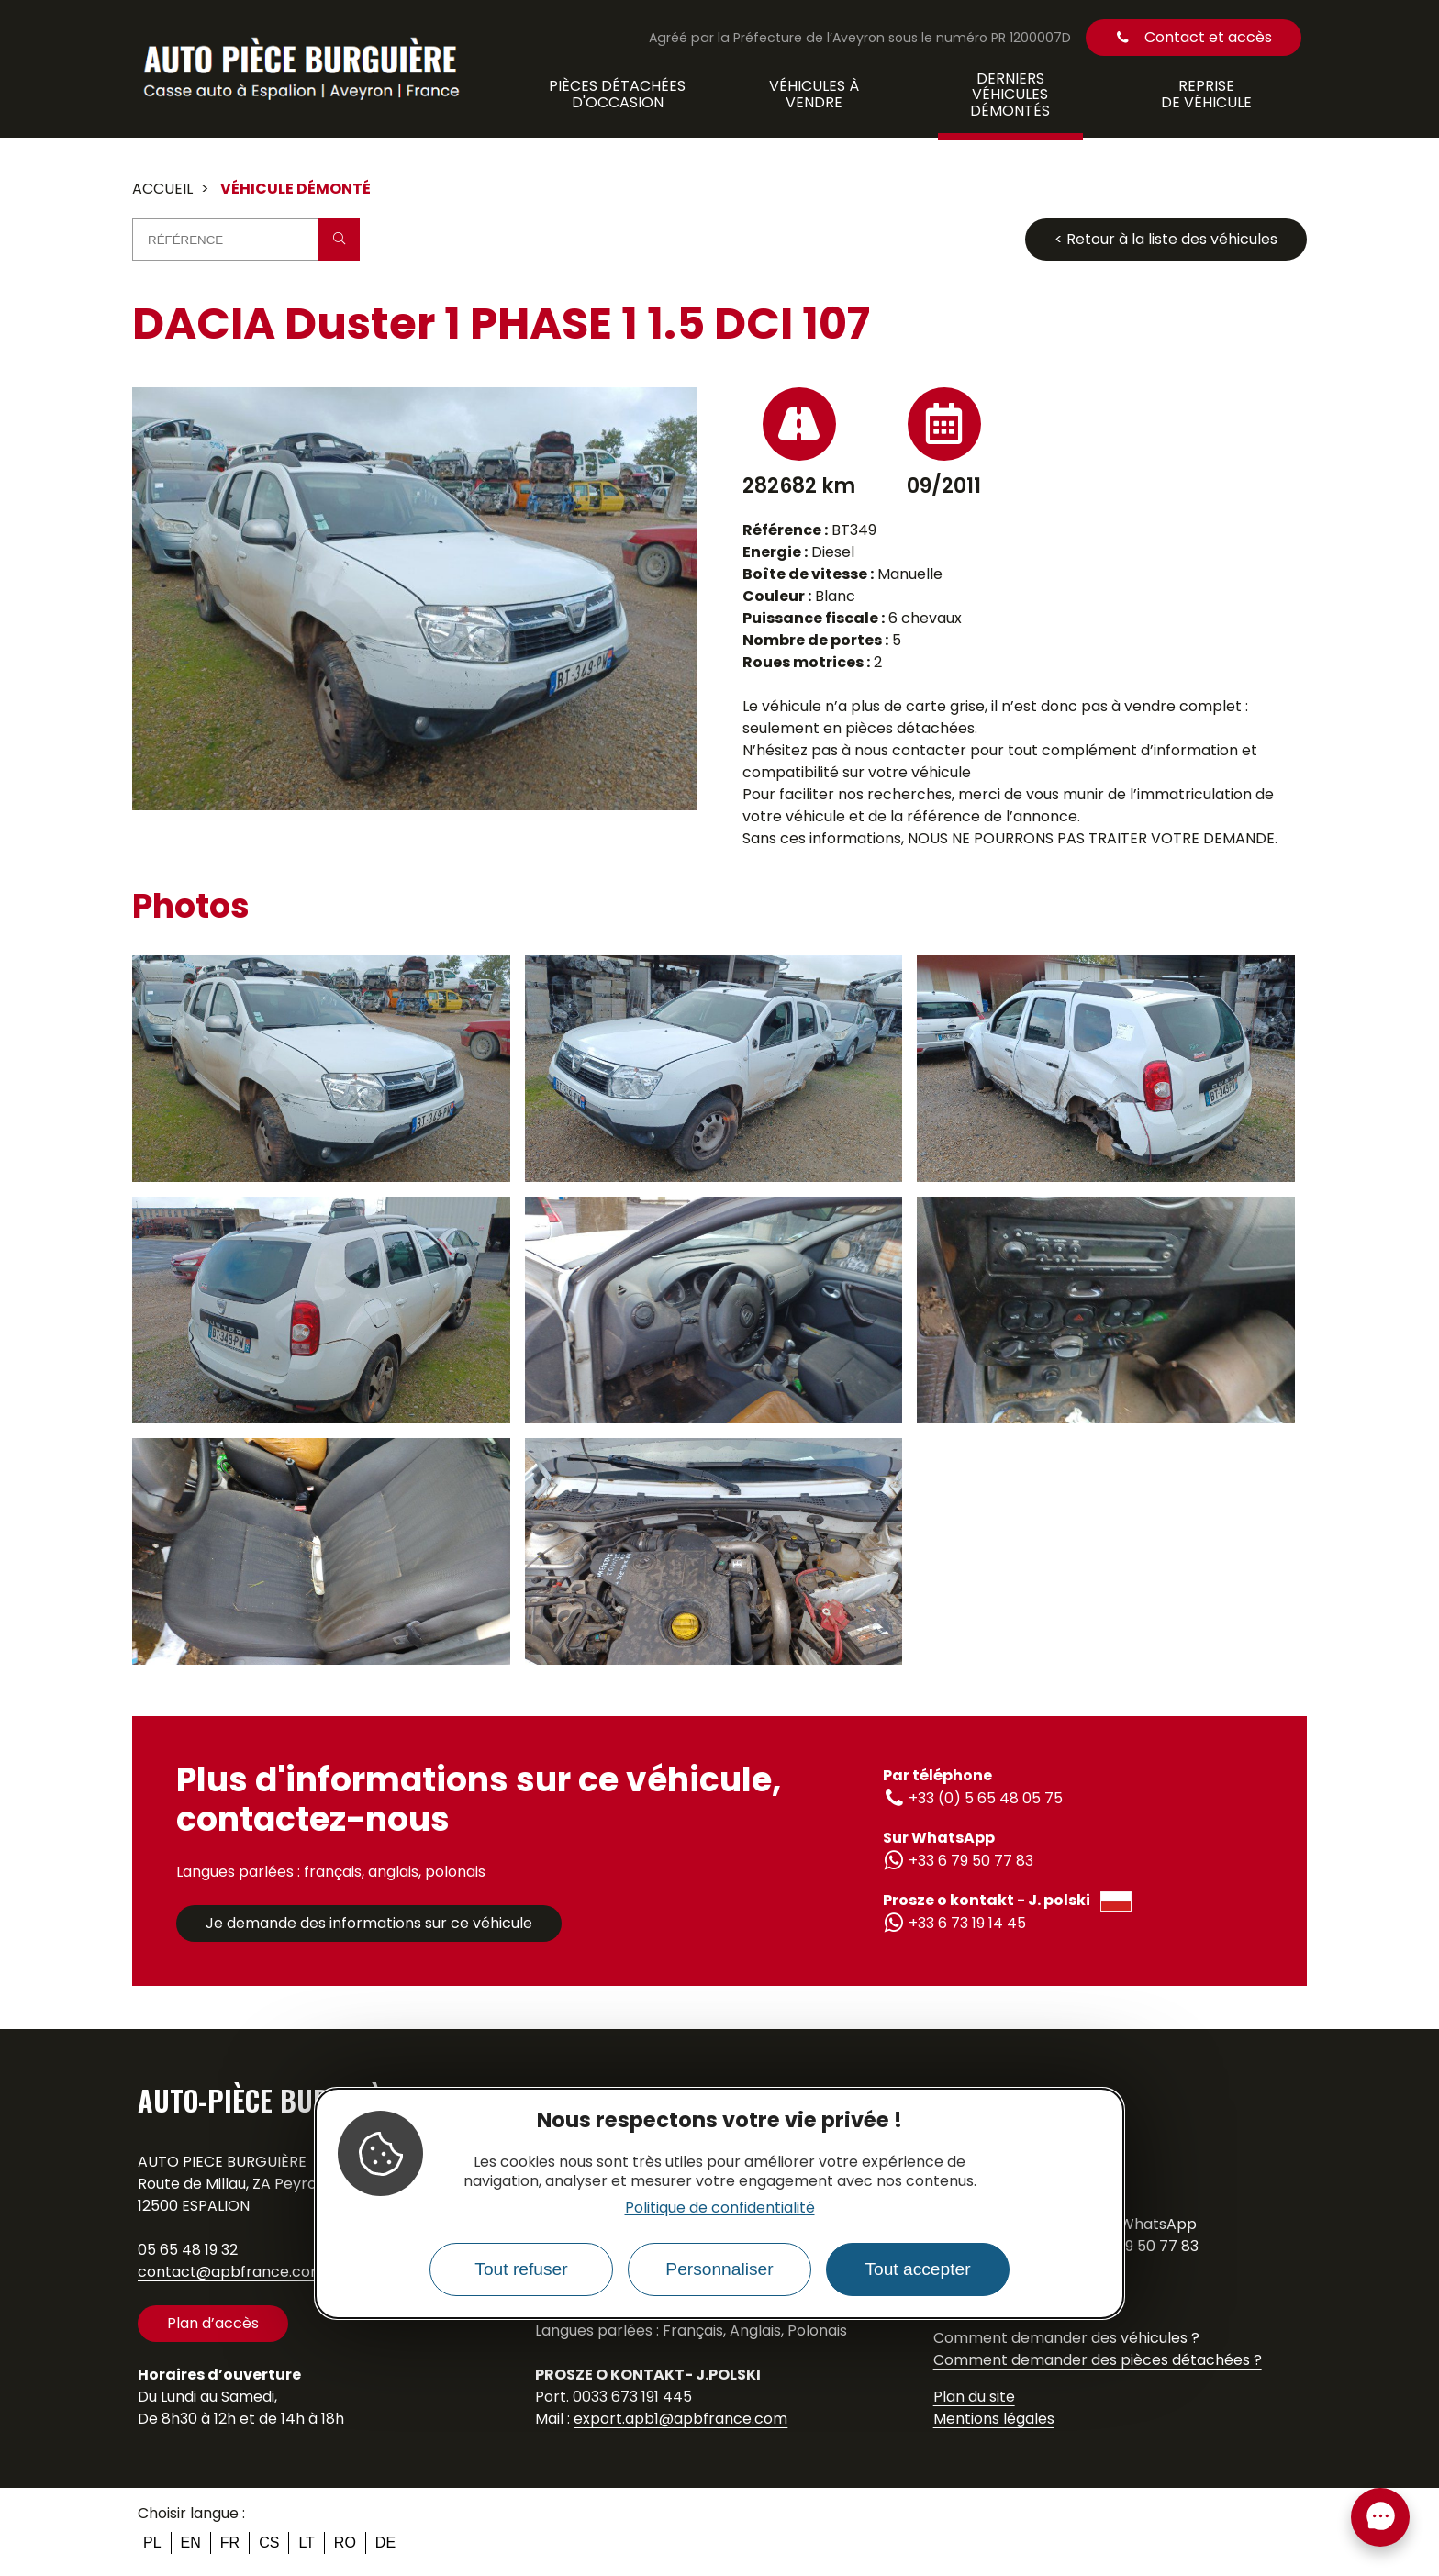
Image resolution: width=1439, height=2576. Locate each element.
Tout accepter (917, 2269)
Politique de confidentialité (720, 2207)
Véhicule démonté (295, 188)
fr (230, 2542)
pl (152, 2542)
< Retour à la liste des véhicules (1165, 239)
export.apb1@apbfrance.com (680, 2418)
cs (269, 2542)
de (385, 2542)
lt (306, 2542)
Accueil (162, 188)
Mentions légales (993, 2418)
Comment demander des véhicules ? (1066, 2337)
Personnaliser (719, 2269)
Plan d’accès (213, 2323)
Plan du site (974, 2396)
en (191, 2542)
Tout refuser (520, 2269)
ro (345, 2542)
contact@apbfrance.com (231, 2271)
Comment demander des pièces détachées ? (1097, 2359)
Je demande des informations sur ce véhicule (369, 1923)
